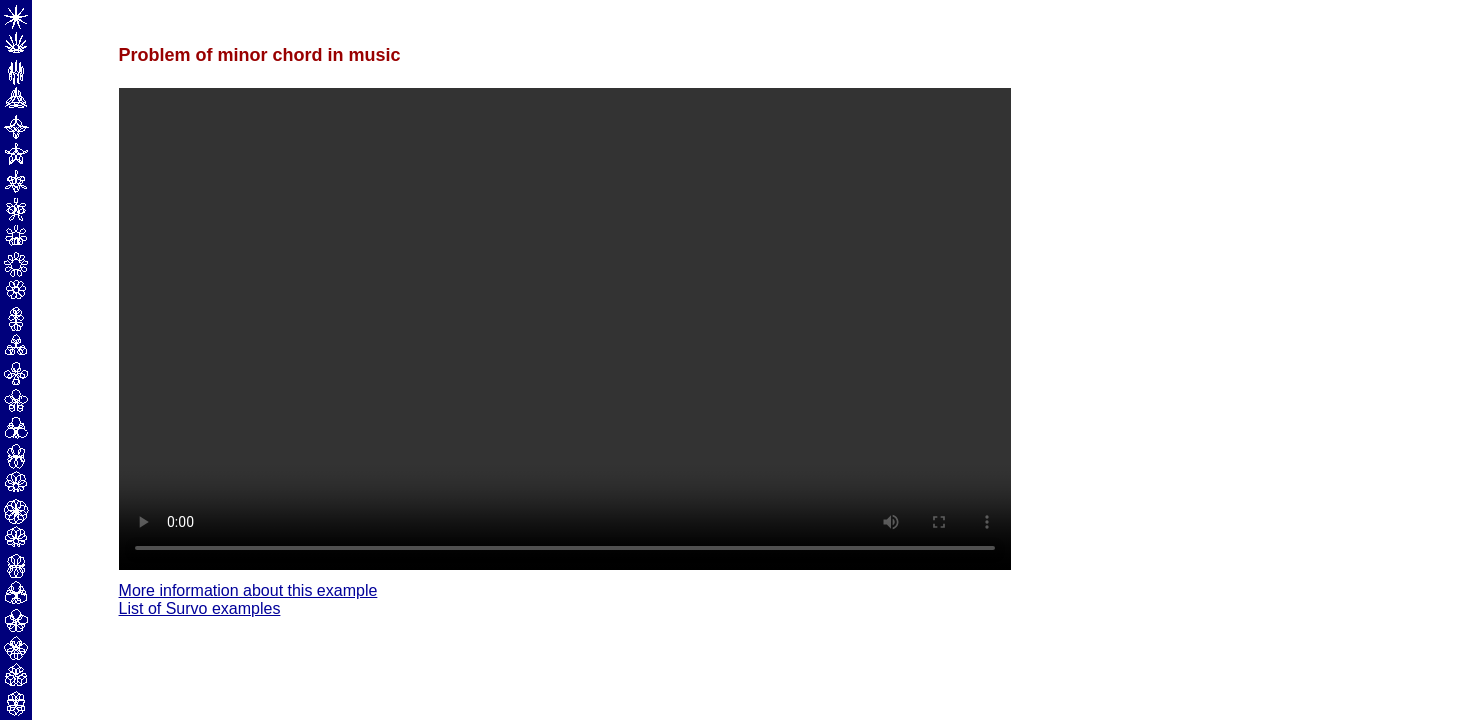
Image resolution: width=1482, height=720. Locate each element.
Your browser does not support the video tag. (565, 329)
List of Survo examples (200, 608)
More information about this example (248, 590)
